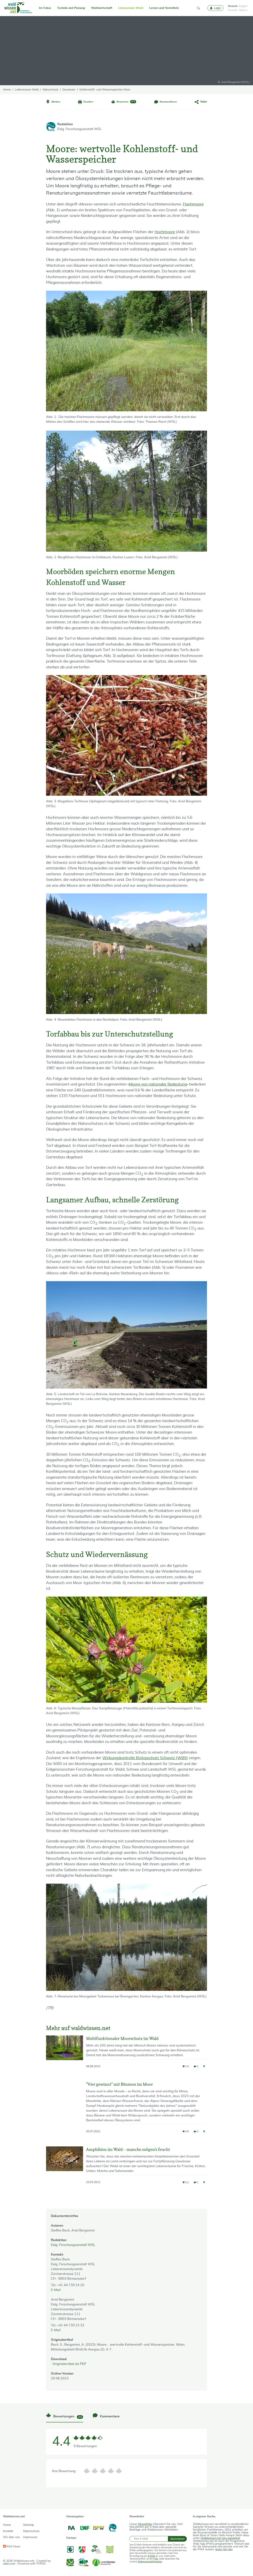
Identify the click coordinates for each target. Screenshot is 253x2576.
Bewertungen (64, 2416)
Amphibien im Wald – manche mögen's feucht (128, 2149)
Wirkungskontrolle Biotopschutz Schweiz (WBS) (145, 1758)
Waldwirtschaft (101, 8)
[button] (198, 8)
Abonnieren (177, 2538)
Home (7, 2525)
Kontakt (8, 2531)
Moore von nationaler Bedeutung (158, 1084)
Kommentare (106, 2415)
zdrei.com (9, 2563)
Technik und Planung (71, 8)
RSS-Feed (11, 2546)
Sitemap (28, 2525)
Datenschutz (31, 2531)
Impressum (30, 2537)
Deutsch (233, 6)
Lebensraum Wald (130, 8)
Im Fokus (45, 8)
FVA (155, 2559)
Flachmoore (193, 204)
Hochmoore (164, 232)
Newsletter (145, 2524)
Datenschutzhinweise (150, 2561)
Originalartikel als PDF (69, 2364)
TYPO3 (40, 2563)
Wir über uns (11, 2537)
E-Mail (56, 2290)
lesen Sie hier (224, 2549)
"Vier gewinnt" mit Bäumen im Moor (119, 2084)
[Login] (215, 8)
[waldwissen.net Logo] (18, 8)
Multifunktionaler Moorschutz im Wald (122, 2038)
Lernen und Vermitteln (164, 8)
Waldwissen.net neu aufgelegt (220, 2538)
